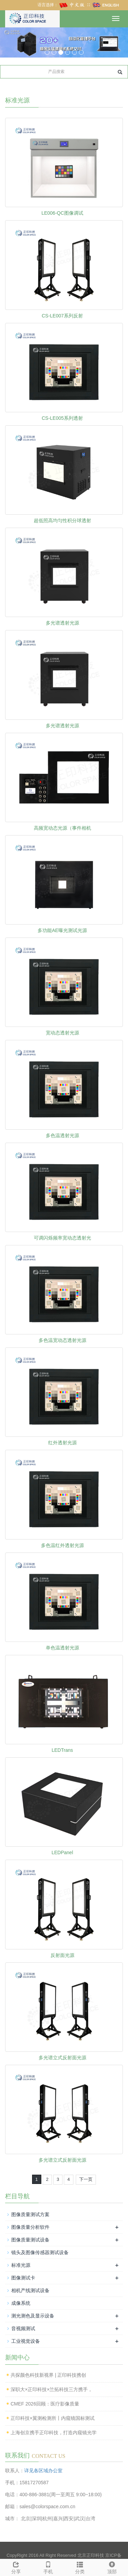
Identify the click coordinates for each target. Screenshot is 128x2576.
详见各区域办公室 (43, 2470)
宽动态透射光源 (62, 1032)
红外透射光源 (62, 1442)
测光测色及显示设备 (32, 2316)
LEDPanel (62, 1852)
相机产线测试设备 (30, 2290)
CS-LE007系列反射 (62, 315)
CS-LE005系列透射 (62, 418)
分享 (16, 2566)
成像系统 (20, 2303)
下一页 (86, 2179)
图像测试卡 (23, 2277)
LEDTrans (62, 1750)
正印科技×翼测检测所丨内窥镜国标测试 (53, 2418)
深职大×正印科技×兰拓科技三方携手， (52, 2389)
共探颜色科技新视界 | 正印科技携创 (48, 2375)
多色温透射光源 (62, 1135)
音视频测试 (23, 2328)
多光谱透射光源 (62, 623)
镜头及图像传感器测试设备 (40, 2252)
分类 (80, 2566)
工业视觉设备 (25, 2341)
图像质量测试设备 (30, 2239)
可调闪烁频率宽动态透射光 (62, 1238)
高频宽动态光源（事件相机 (62, 828)
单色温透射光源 (62, 1647)
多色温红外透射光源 (62, 1545)
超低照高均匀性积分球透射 (62, 520)
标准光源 (20, 2265)
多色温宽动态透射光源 (62, 1340)
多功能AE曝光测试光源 (62, 930)
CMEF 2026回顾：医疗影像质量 (45, 2404)
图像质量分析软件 (30, 2227)
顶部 (112, 2566)
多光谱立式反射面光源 (62, 2057)
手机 (48, 2566)
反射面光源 (62, 1955)
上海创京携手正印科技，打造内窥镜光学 (54, 2432)
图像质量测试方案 (30, 2214)
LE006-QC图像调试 (62, 213)
